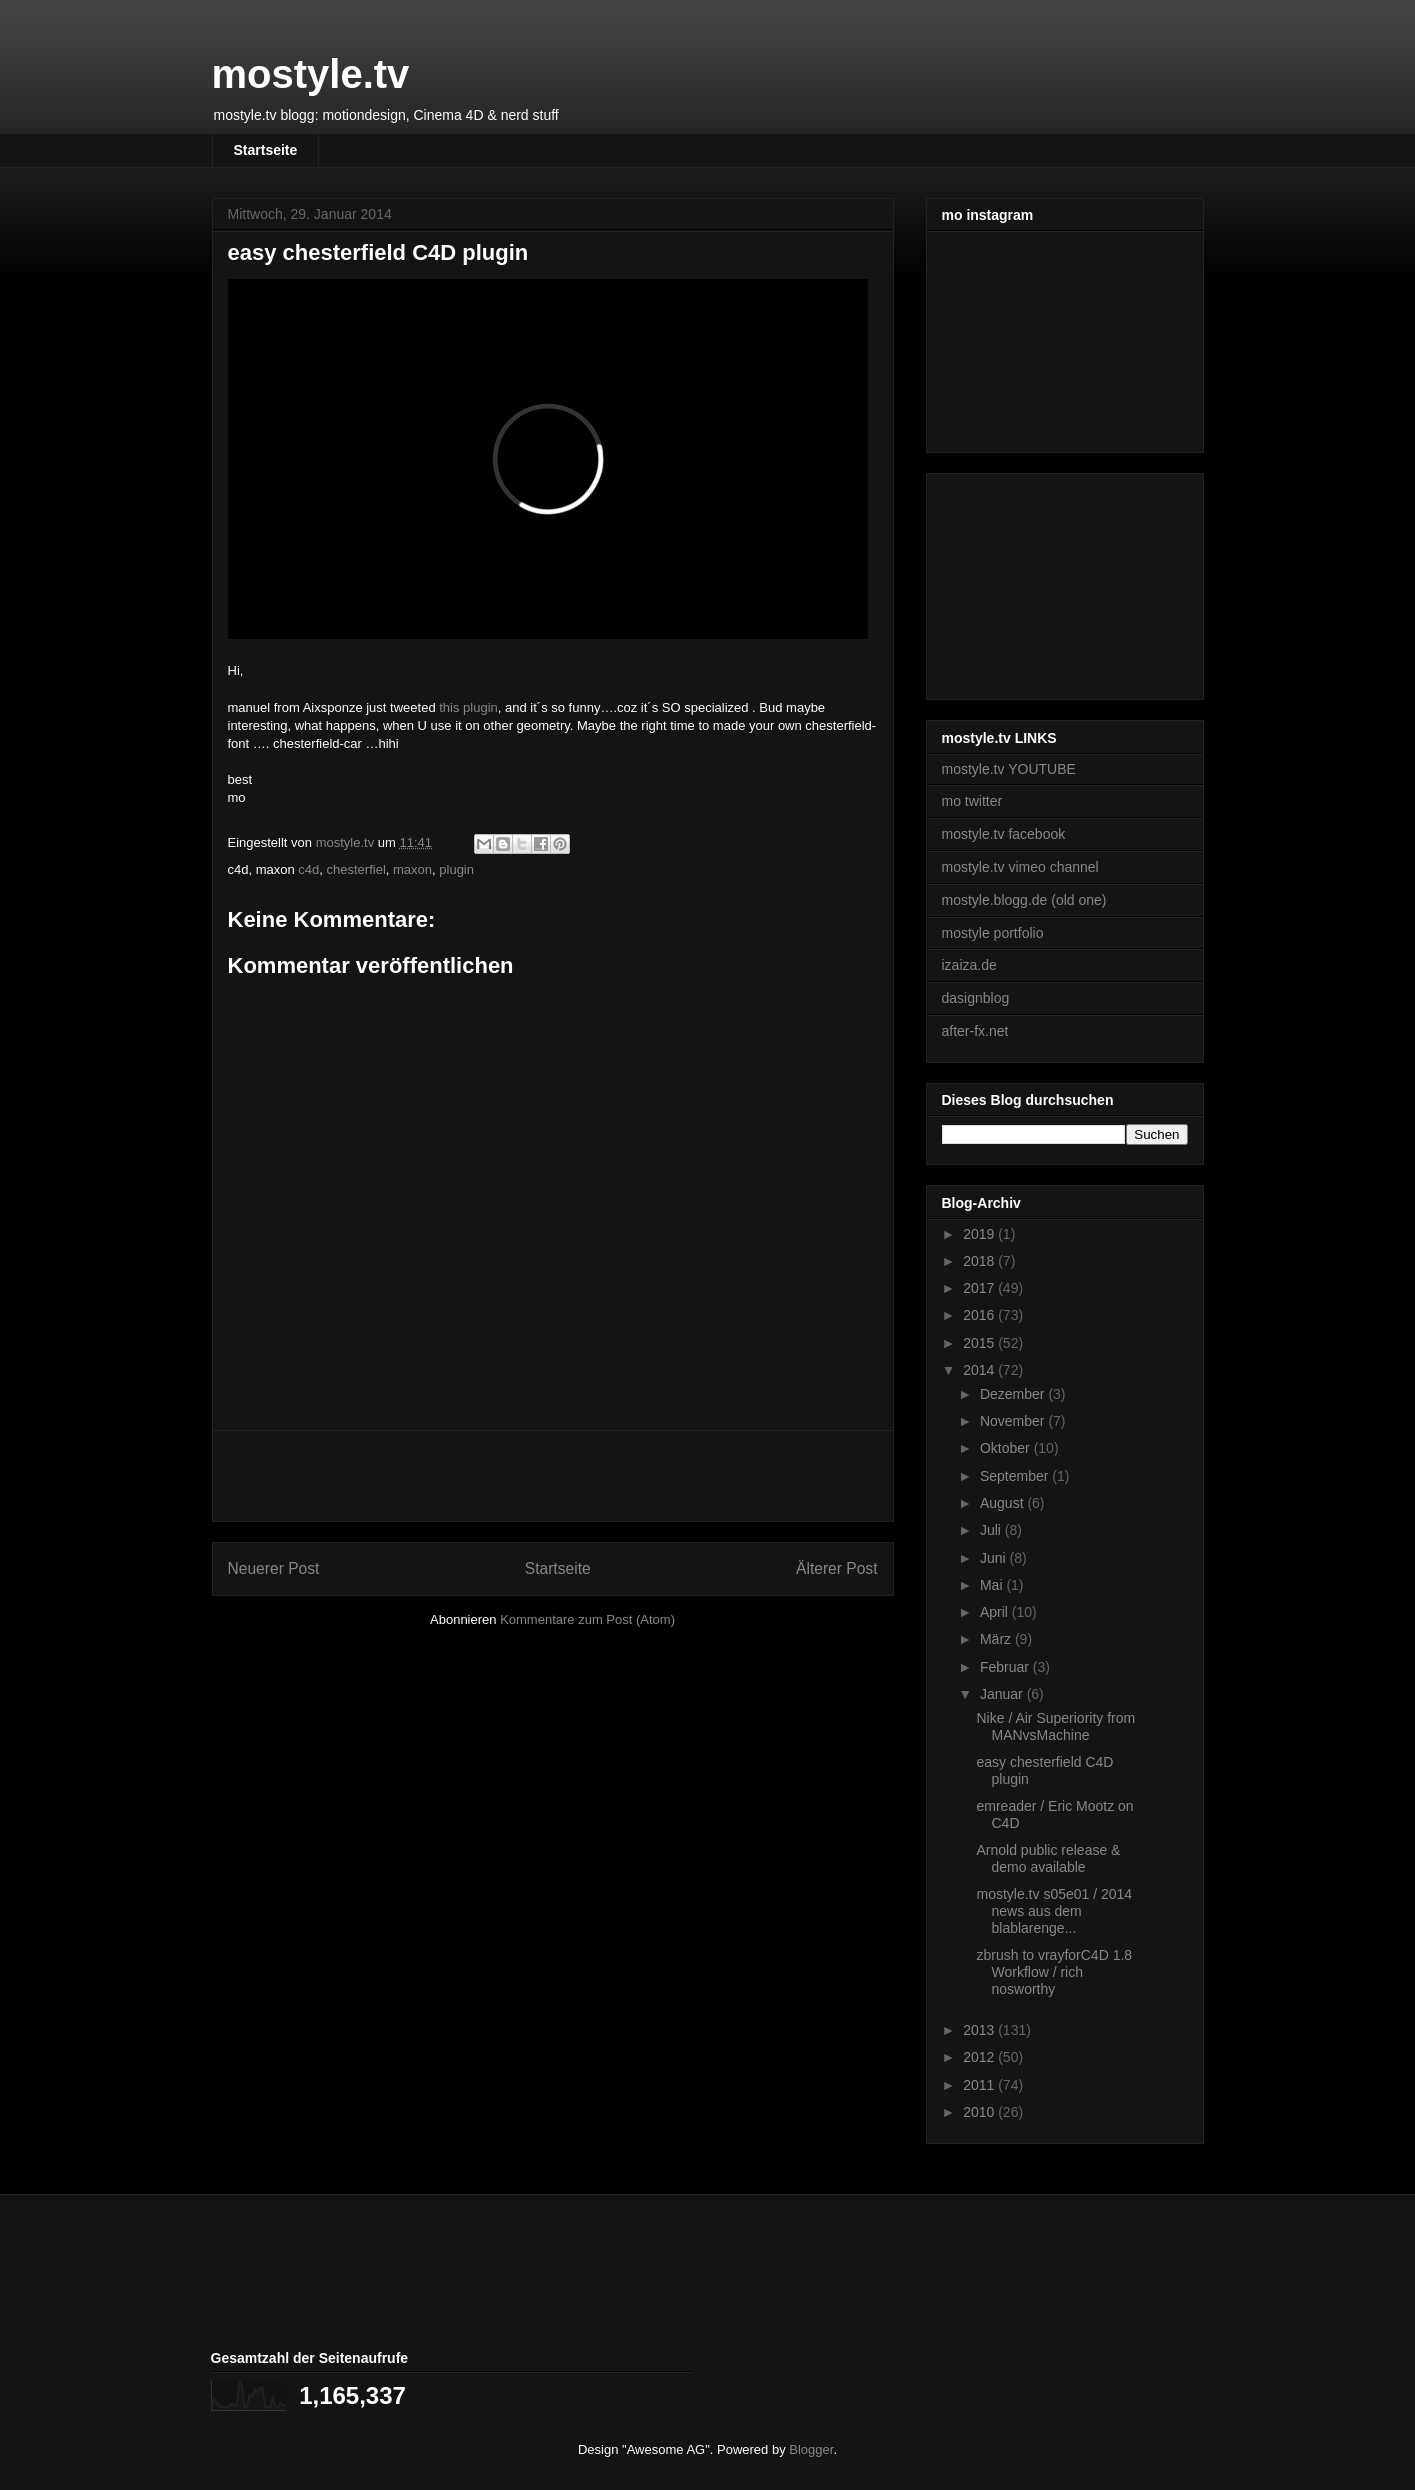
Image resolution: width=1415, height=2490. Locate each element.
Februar (1006, 1667)
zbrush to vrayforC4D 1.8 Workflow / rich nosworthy (1054, 1972)
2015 (980, 1343)
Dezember (1014, 1394)
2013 (980, 2030)
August (1003, 1503)
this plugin (468, 707)
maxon (412, 869)
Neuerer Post (274, 1568)
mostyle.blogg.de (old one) (1024, 900)
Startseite (266, 150)
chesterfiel (356, 869)
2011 (980, 2085)
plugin (456, 869)
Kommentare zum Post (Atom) (587, 1619)
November (1014, 1421)
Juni (995, 1558)
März (997, 1639)
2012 (980, 2057)
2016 (980, 1315)
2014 (980, 1370)
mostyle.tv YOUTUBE (1009, 769)
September (1016, 1476)
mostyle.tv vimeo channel (1020, 867)
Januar (1003, 1694)
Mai (993, 1585)
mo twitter (972, 801)
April (996, 1612)
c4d (308, 869)
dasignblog (976, 998)
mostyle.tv (311, 74)
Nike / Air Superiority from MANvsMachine (1055, 1726)
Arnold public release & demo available (1048, 1858)
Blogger (811, 2449)
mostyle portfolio (993, 933)
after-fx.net (975, 1031)
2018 (980, 1261)
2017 (980, 1288)
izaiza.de (969, 965)
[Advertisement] (553, 1476)
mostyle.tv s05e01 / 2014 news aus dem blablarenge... (1054, 1911)
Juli (992, 1530)
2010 (980, 2112)
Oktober (1007, 1448)
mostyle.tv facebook (1004, 834)
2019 (980, 1234)
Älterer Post (836, 1568)
